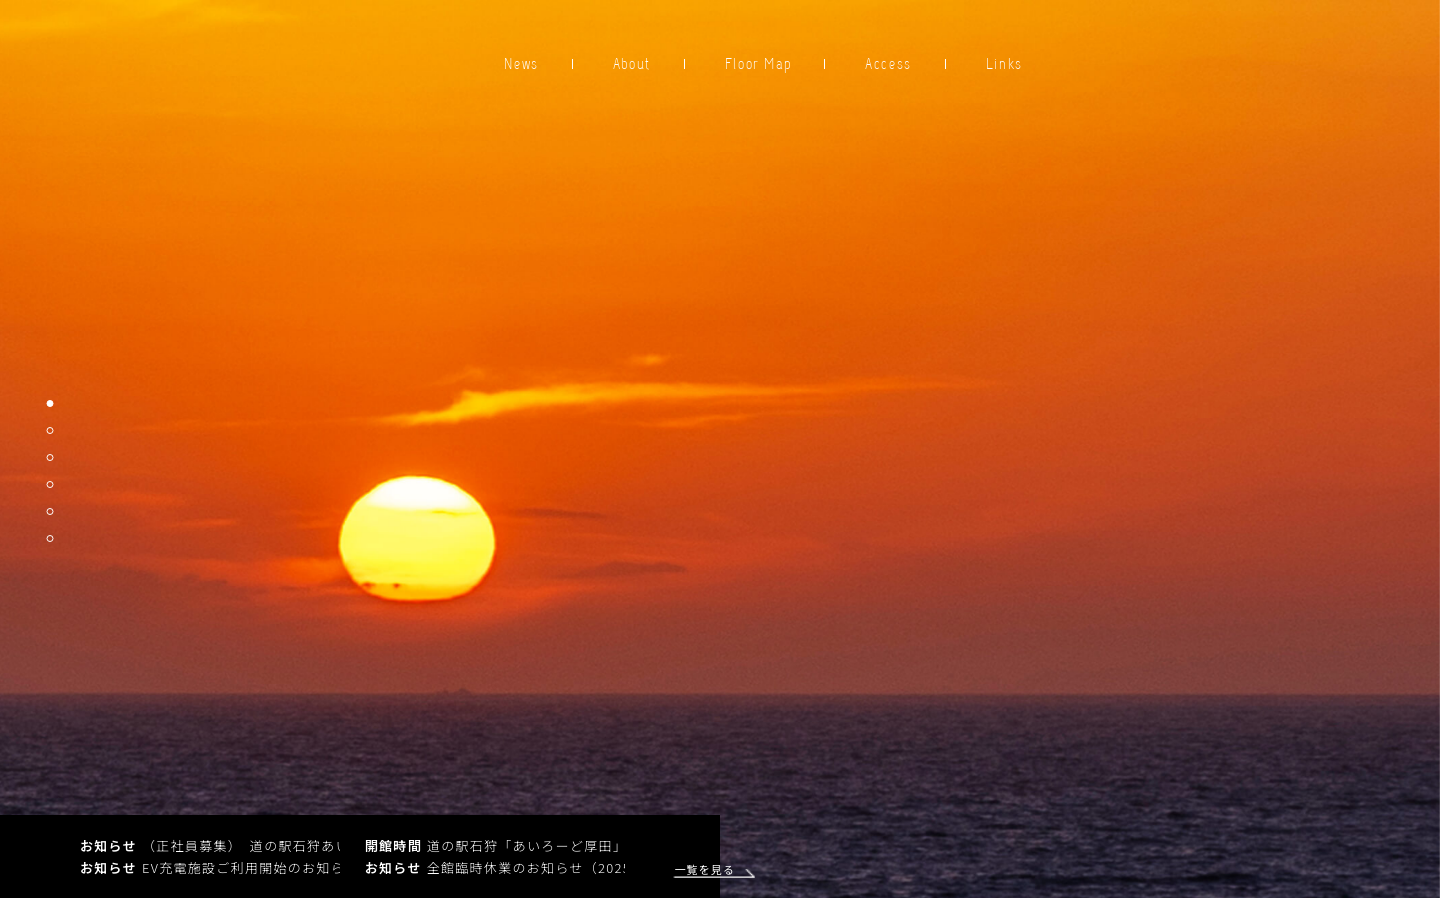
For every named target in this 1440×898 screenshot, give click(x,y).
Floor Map (758, 64)
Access (888, 64)
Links (1004, 64)
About (632, 64)
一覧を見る (698, 869)
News (521, 64)
